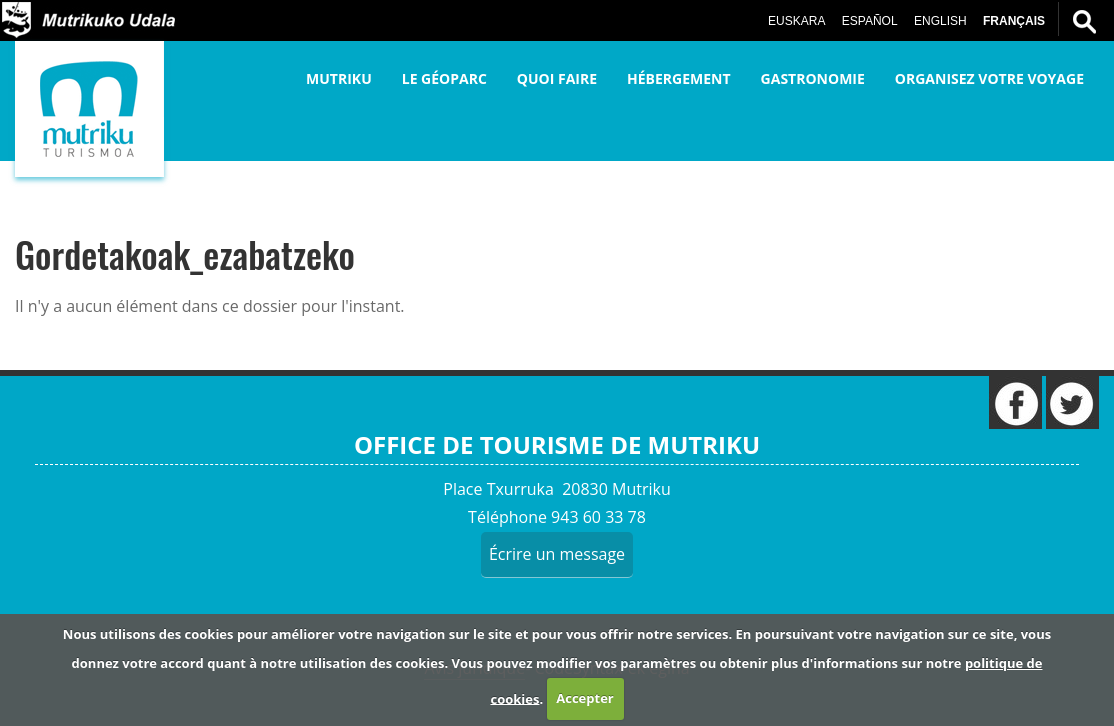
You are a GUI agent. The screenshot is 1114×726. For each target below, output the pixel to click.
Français (1014, 21)
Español (870, 21)
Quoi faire (557, 78)
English (940, 21)
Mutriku (339, 78)
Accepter (584, 698)
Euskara (796, 21)
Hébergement (679, 78)
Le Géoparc (444, 78)
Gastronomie (813, 78)
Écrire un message (557, 554)
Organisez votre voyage (989, 78)
